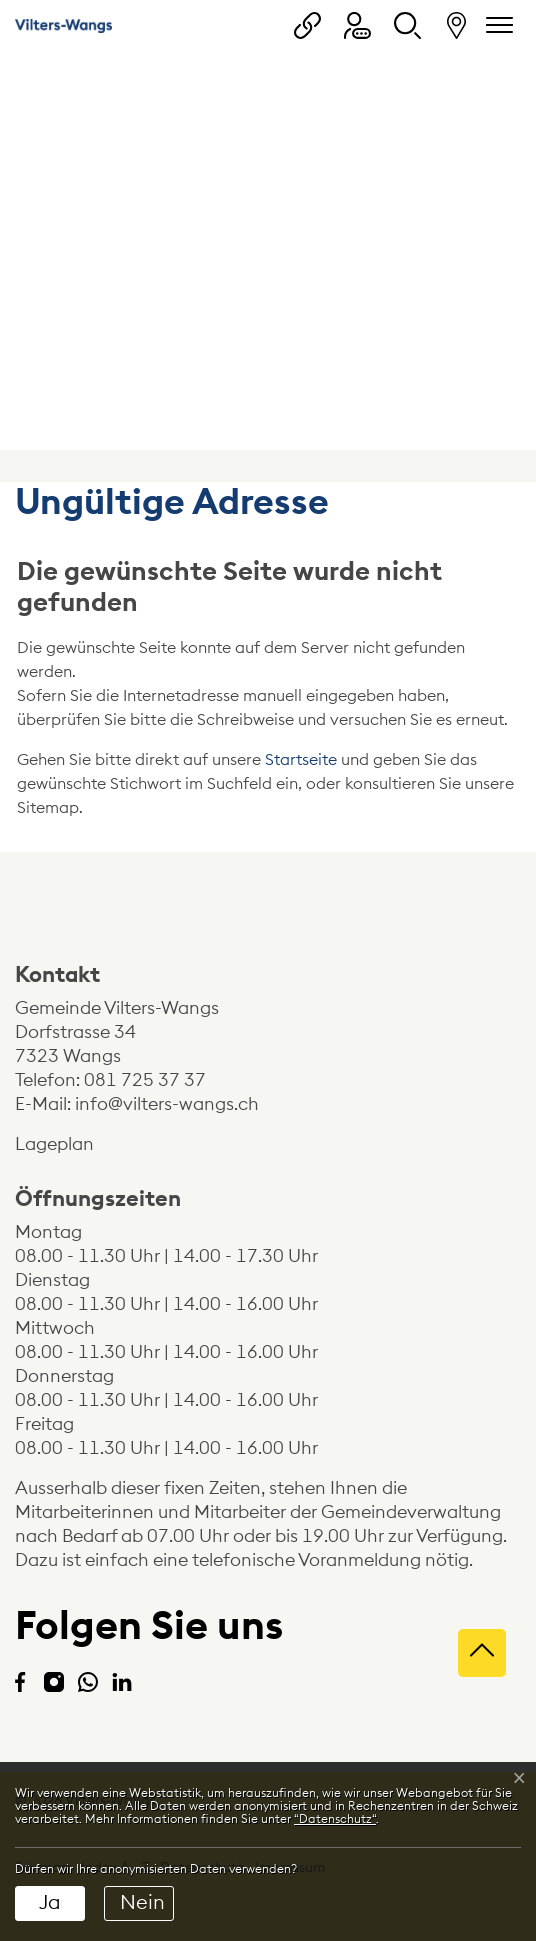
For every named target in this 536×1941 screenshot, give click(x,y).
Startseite (301, 760)
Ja (50, 1903)
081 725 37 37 (145, 1080)
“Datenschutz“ (335, 1819)
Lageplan (71, 1144)
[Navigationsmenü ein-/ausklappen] (496, 25)
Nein (142, 1903)
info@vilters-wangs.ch (167, 1104)
